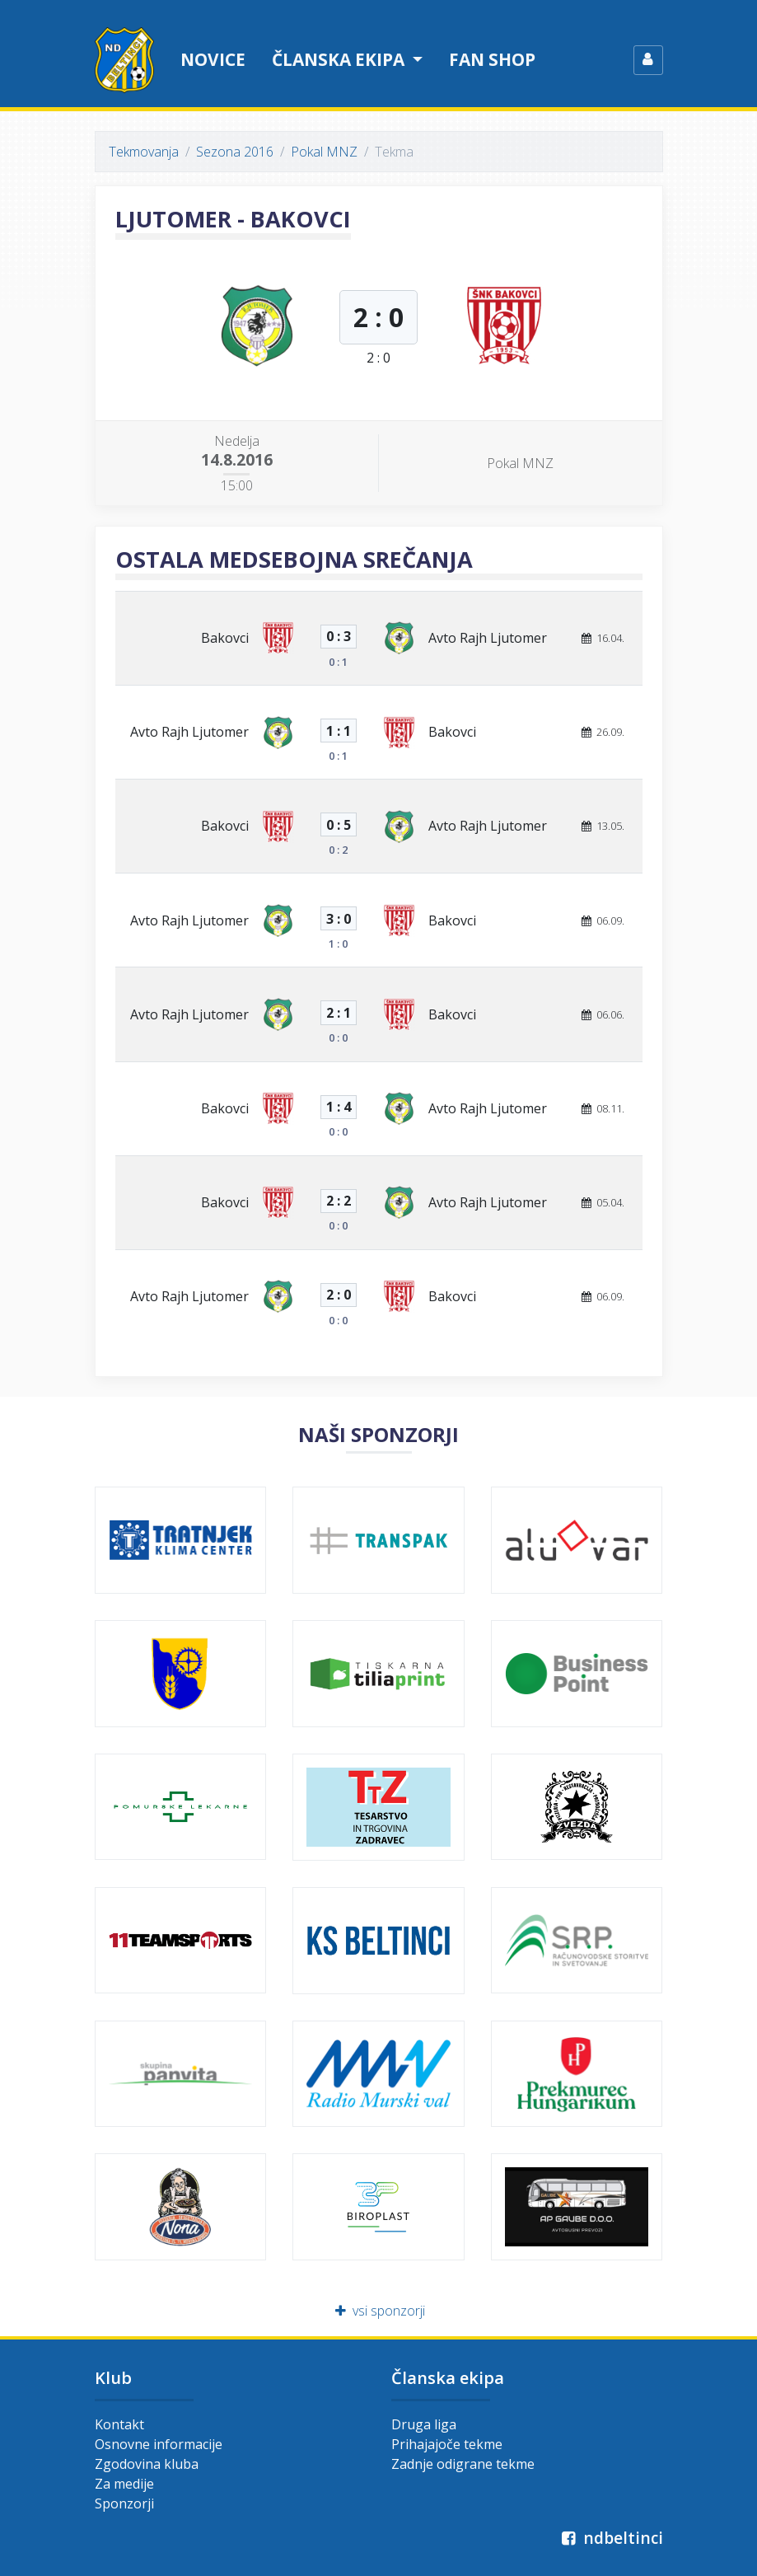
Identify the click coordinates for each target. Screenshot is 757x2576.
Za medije (124, 2484)
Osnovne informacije (158, 2444)
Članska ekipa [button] (340, 59)
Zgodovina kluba (147, 2464)
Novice (212, 59)
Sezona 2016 (234, 152)
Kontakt (119, 2424)
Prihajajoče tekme (446, 2444)
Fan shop (492, 59)
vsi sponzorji (378, 2311)
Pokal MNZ (324, 152)
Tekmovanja (144, 152)
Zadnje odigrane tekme (463, 2464)
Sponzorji (124, 2503)
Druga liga (423, 2424)
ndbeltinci (610, 2538)
